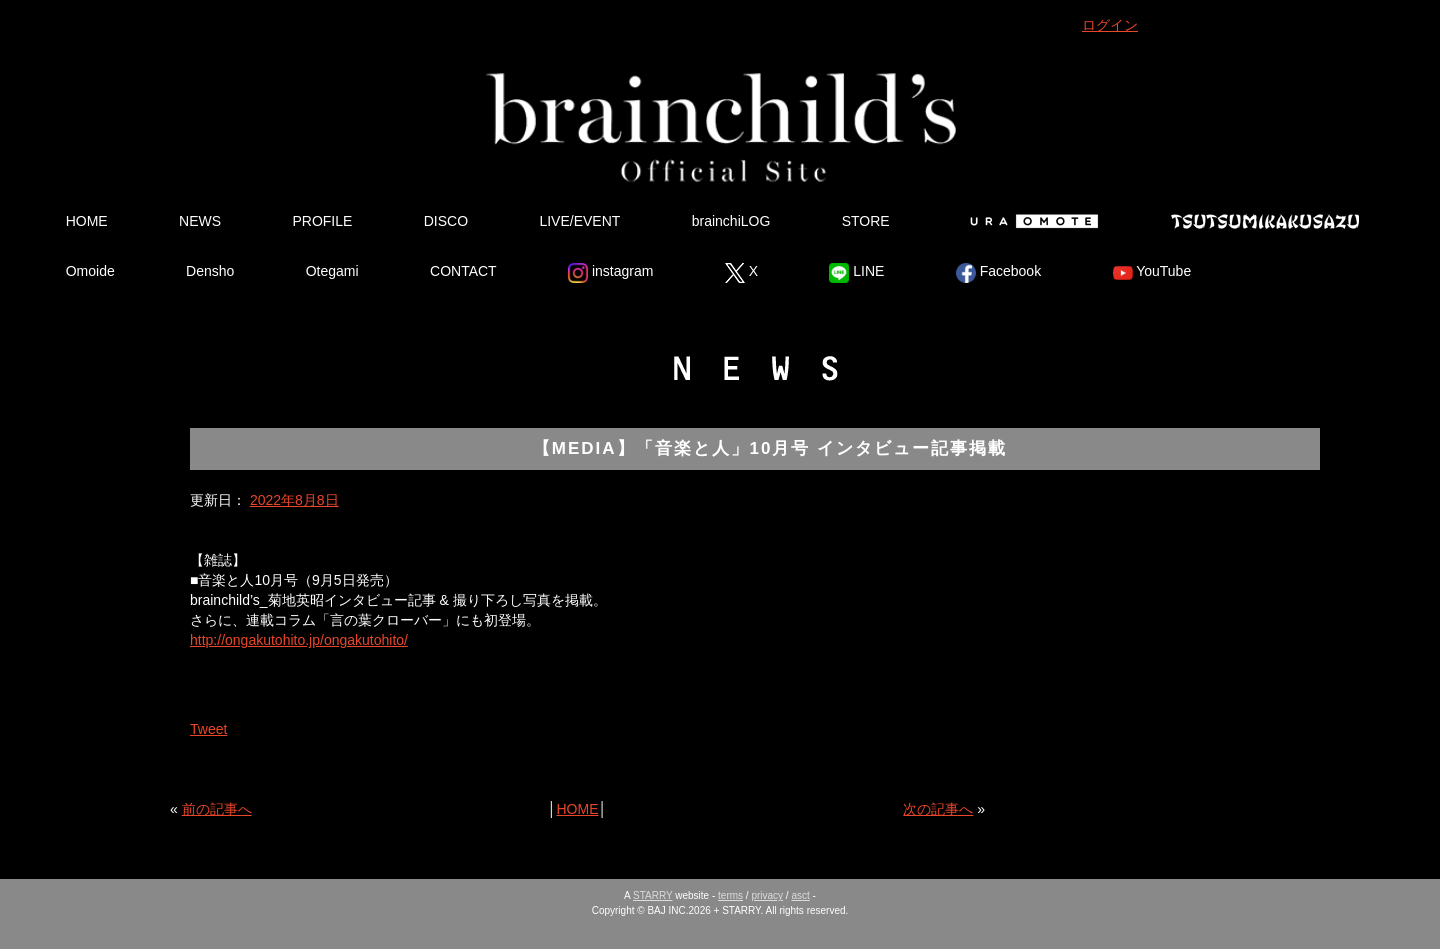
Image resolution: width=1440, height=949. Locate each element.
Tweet (208, 729)
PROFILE (322, 221)
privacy (767, 895)
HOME (87, 221)
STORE (866, 221)
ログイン (1110, 25)
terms (730, 895)
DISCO (446, 221)
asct (800, 895)
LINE (856, 273)
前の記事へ (217, 809)
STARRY (652, 895)
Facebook (998, 273)
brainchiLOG (731, 221)
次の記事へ (938, 809)
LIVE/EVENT (579, 221)
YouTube (1152, 273)
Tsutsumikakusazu (1265, 221)
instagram (610, 273)
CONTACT (463, 271)
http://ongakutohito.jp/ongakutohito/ (299, 640)
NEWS (200, 221)
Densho (210, 271)
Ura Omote (1030, 221)
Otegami (332, 271)
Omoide (90, 271)
